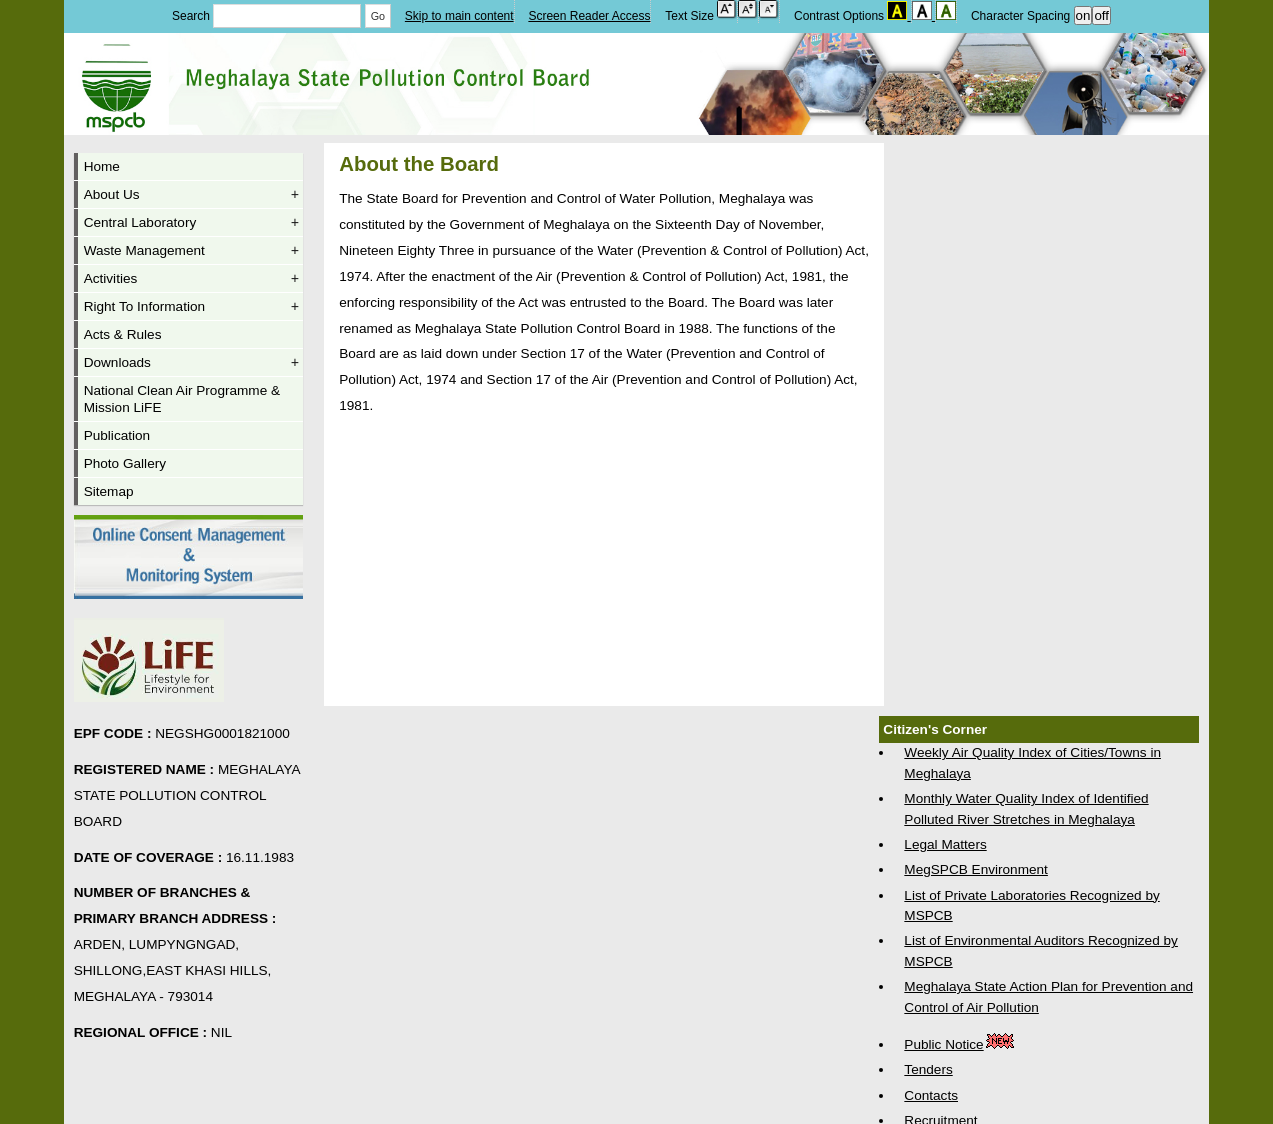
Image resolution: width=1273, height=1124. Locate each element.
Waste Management (192, 250)
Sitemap (109, 491)
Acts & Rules (123, 334)
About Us (192, 194)
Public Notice (959, 1044)
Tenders (928, 1069)
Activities (192, 278)
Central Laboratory (192, 222)
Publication (117, 435)
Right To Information (192, 306)
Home (102, 166)
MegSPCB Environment (976, 869)
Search (268, 16)
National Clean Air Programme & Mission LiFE (182, 399)
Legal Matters (945, 844)
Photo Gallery (125, 463)
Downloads (192, 362)
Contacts (931, 1095)
